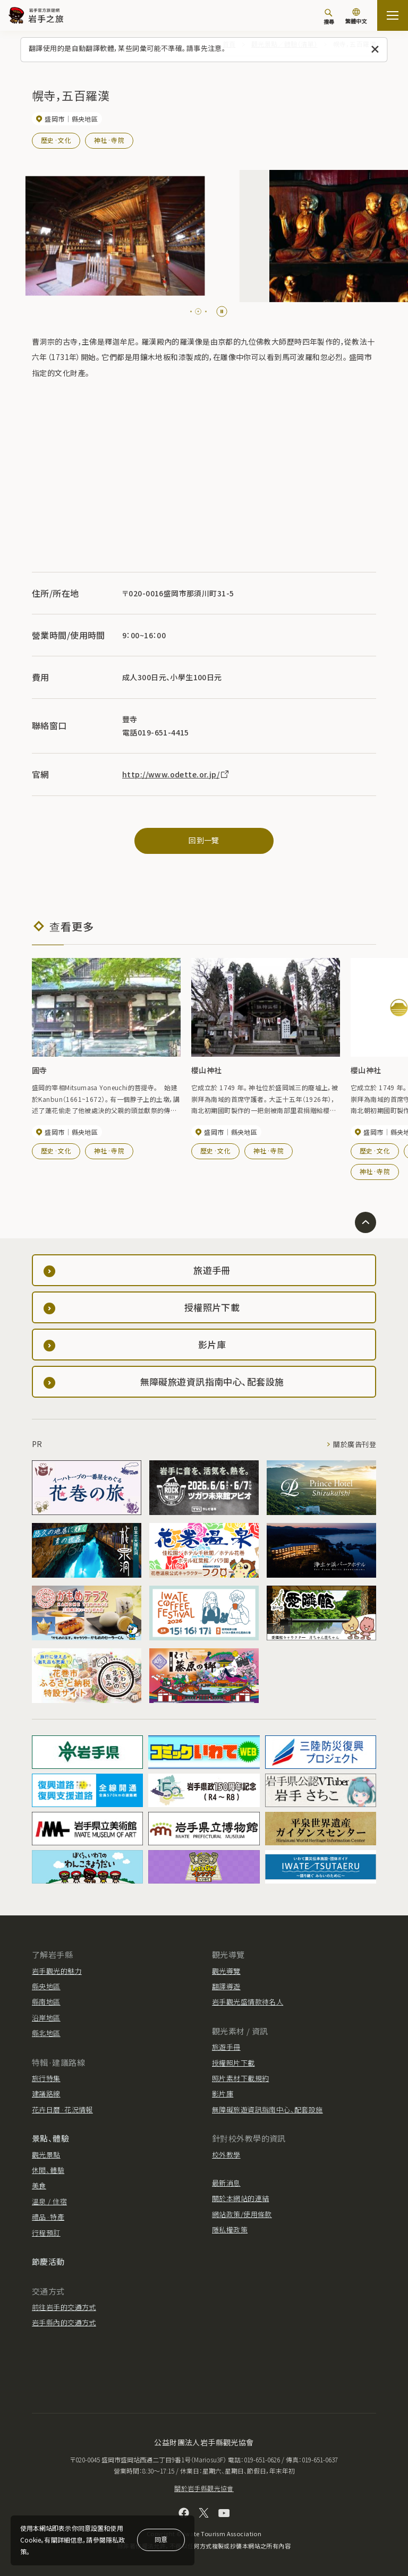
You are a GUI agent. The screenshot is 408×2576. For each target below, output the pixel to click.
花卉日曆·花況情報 (62, 2109)
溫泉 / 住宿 (49, 2201)
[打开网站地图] (392, 15)
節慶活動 (48, 2261)
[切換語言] (356, 17)
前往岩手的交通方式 (64, 2307)
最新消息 (226, 2183)
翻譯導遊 (226, 1986)
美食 (39, 2185)
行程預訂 (46, 2233)
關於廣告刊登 (354, 1444)
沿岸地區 (46, 2018)
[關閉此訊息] (375, 50)
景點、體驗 (50, 2138)
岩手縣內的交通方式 (64, 2322)
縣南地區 (46, 2002)
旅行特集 (46, 2078)
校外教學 (226, 2155)
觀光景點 (46, 2155)
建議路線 (46, 2094)
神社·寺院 (109, 139)
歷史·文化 (56, 139)
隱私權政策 (230, 2229)
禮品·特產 (48, 2217)
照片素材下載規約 (240, 2078)
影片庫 (222, 2094)
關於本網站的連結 (240, 2198)
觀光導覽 (226, 1971)
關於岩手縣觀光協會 (204, 2488)
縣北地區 (46, 2033)
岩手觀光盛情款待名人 (247, 2002)
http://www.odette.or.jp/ (176, 774)
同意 (161, 2539)
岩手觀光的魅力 (57, 1971)
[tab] (193, 311)
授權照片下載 (233, 2063)
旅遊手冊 (226, 2047)
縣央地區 (46, 1986)
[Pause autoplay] (221, 311)
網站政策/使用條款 (242, 2214)
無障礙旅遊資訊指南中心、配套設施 (267, 2109)
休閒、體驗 (48, 2170)
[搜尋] (329, 16)
